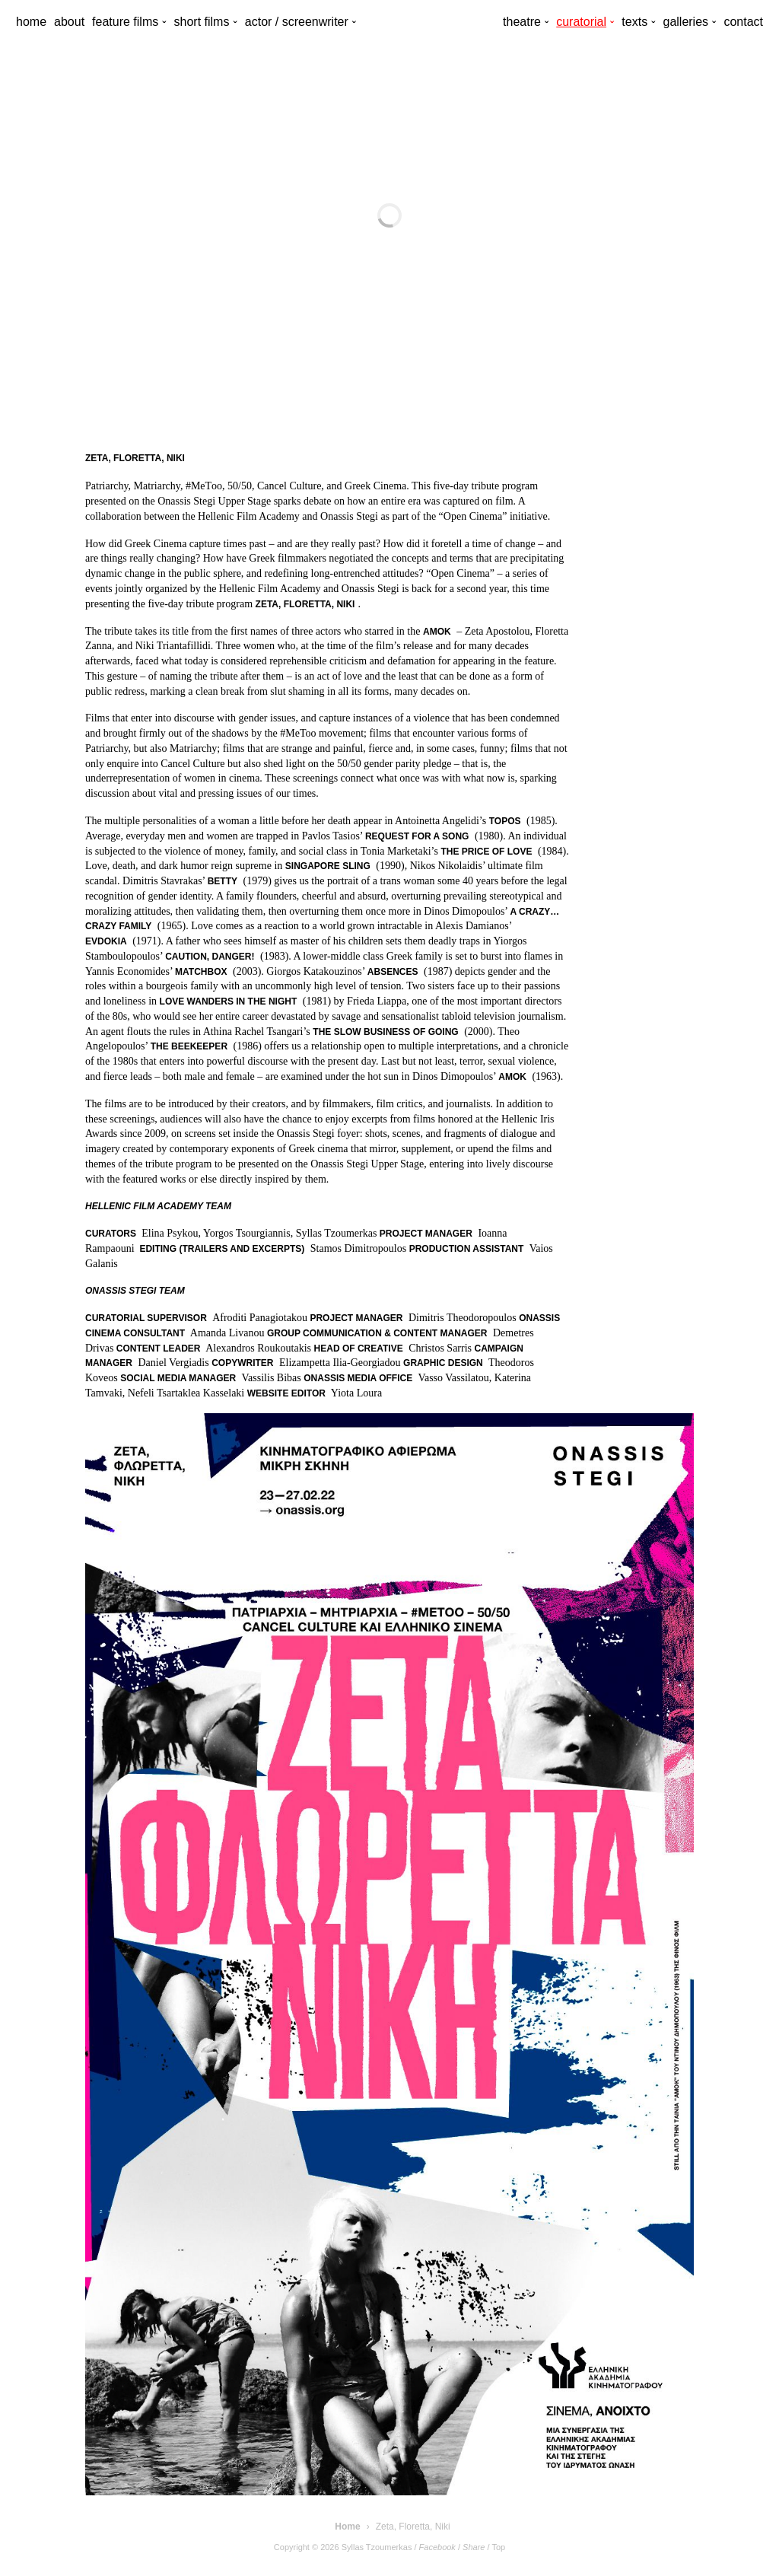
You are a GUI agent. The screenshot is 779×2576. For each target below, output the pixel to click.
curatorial (581, 21)
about (69, 21)
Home (347, 2526)
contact (743, 21)
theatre (522, 21)
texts (634, 21)
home (31, 21)
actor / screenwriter (296, 21)
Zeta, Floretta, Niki (413, 2526)
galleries (685, 21)
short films (202, 21)
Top (498, 2547)
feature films (125, 21)
